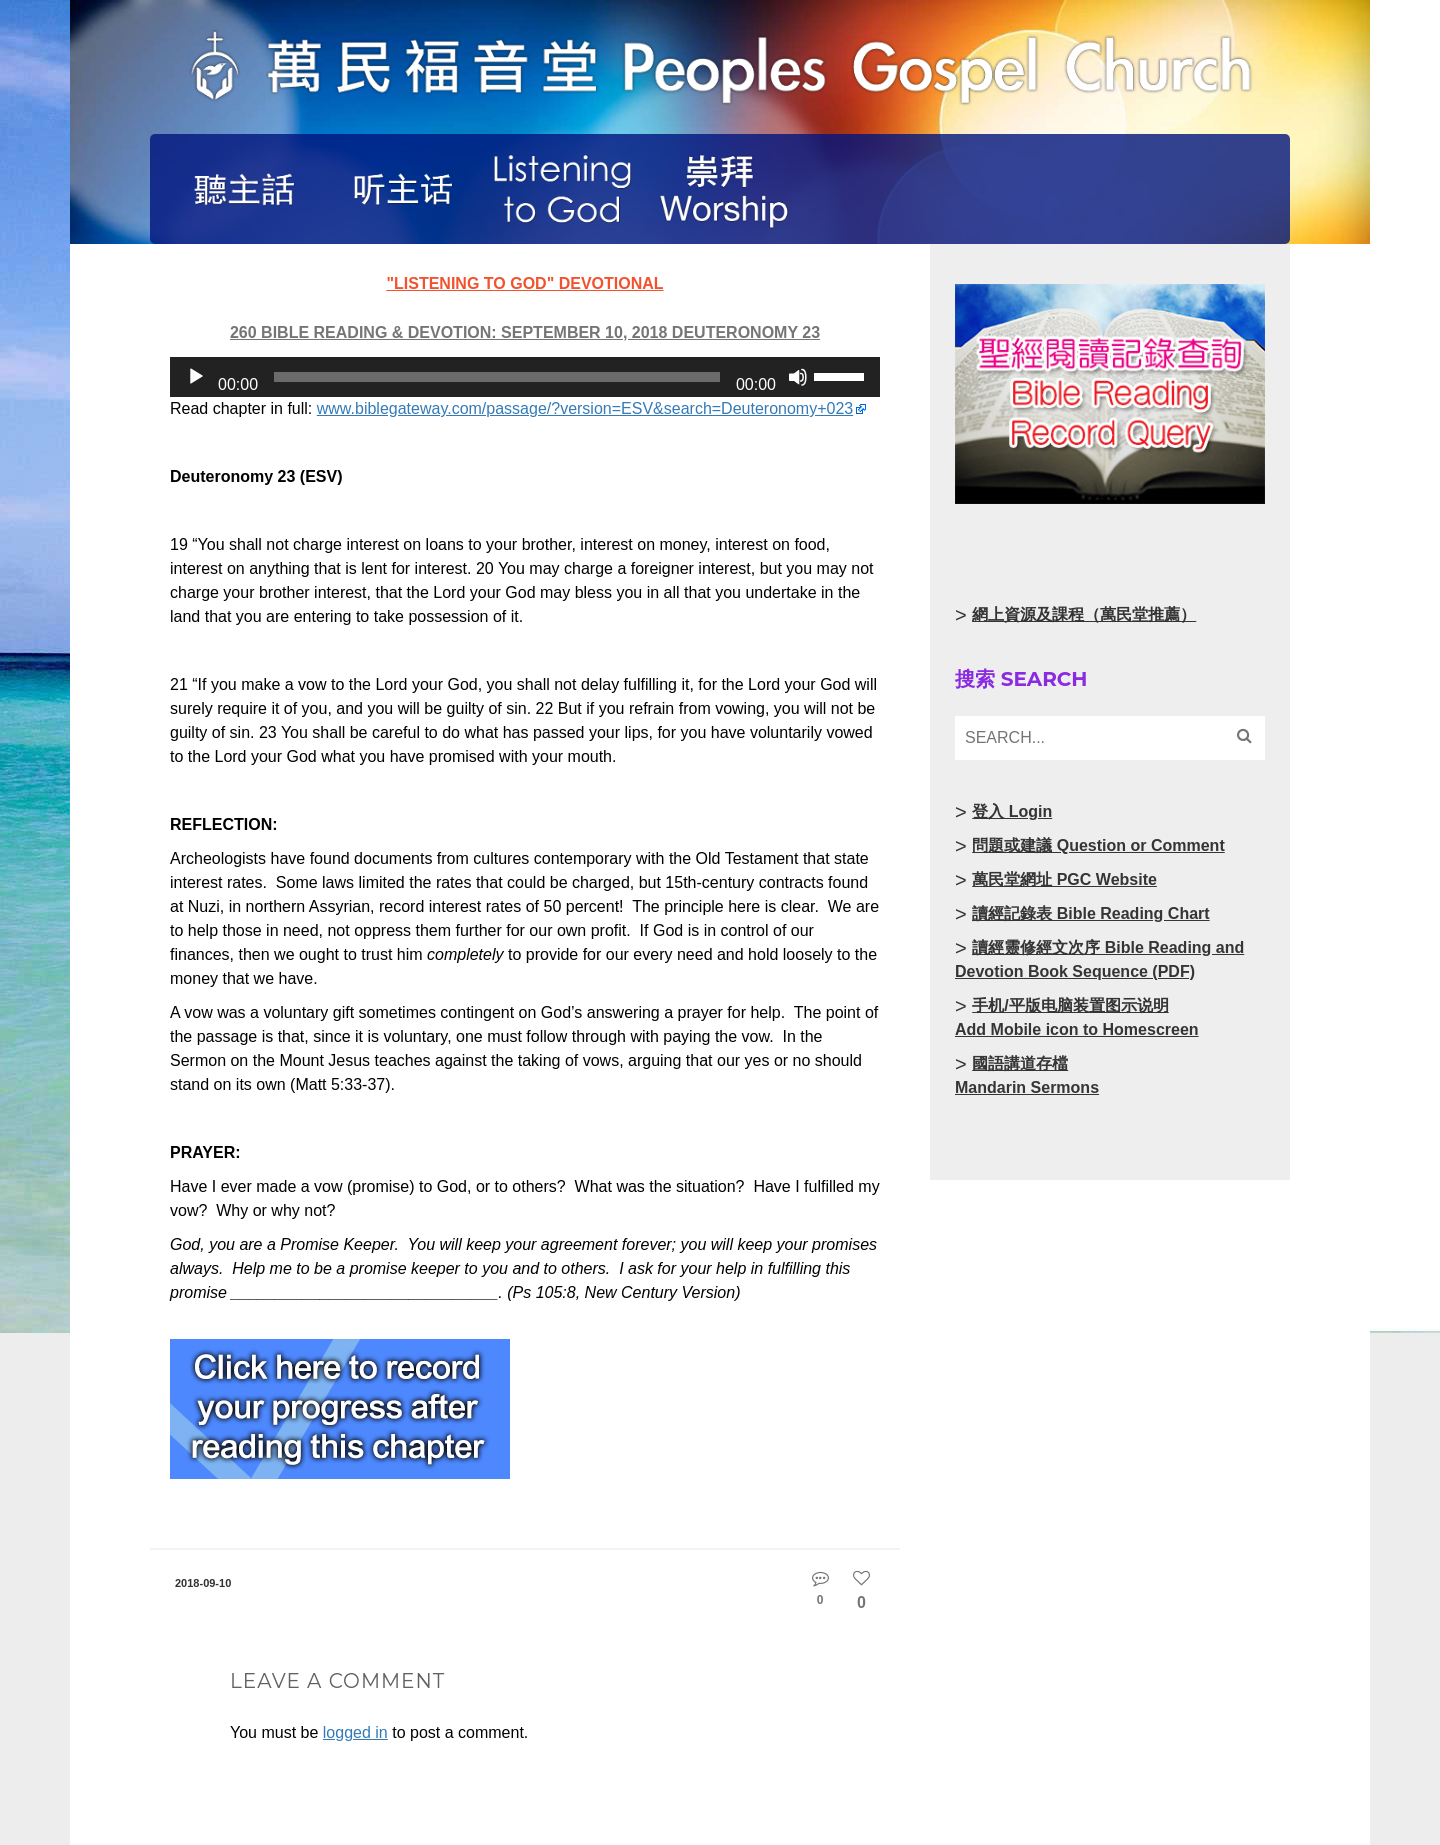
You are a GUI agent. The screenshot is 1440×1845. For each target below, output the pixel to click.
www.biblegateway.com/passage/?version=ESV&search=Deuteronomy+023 (585, 408)
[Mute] (798, 377)
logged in (355, 1732)
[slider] (497, 377)
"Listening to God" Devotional (524, 283)
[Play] (196, 377)
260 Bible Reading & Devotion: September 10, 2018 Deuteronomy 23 (525, 332)
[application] (525, 377)
